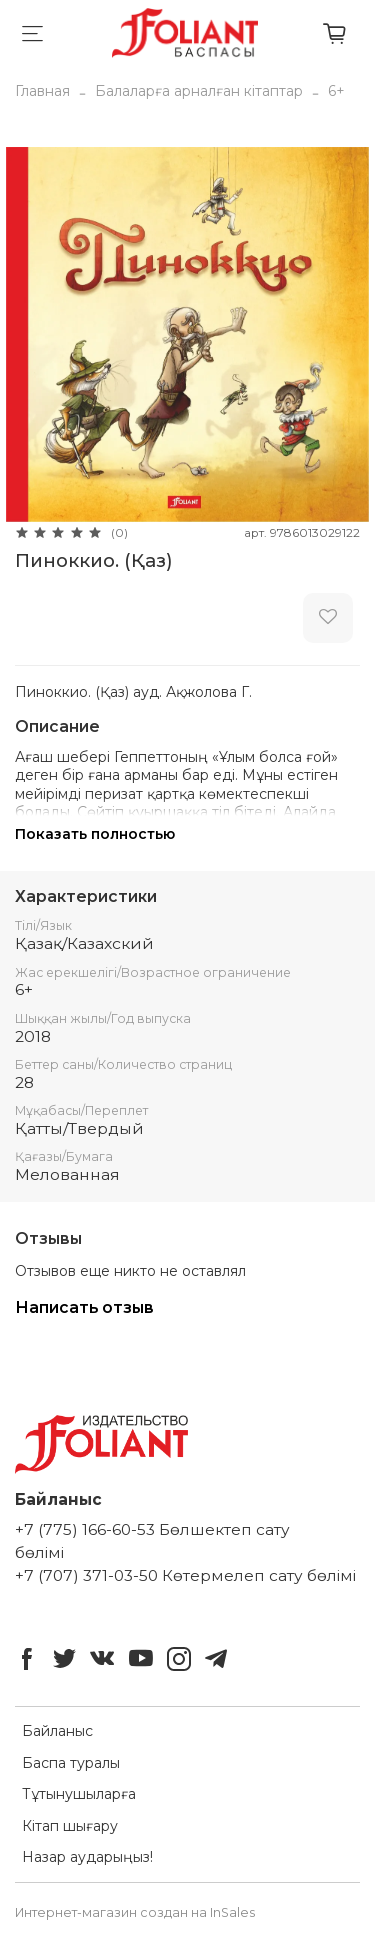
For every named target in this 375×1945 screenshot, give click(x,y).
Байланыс (57, 1731)
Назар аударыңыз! (87, 1857)
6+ (336, 91)
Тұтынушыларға (79, 1794)
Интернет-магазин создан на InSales (135, 1912)
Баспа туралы (71, 1763)
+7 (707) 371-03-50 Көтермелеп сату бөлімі (185, 1575)
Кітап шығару (70, 1826)
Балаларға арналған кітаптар (199, 91)
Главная (42, 91)
